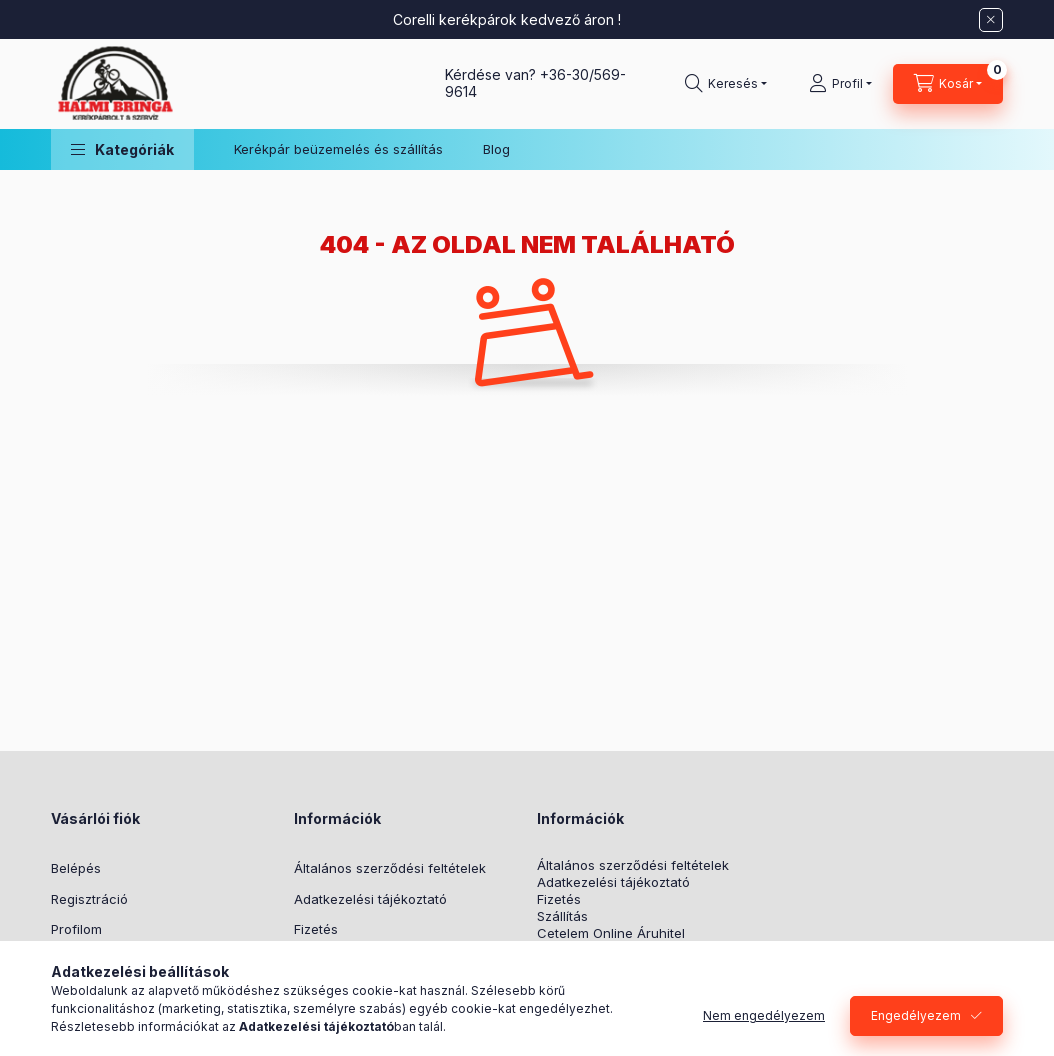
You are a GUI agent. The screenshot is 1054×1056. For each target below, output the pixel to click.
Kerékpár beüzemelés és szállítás (338, 149)
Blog (496, 149)
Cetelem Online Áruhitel (611, 933)
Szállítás (562, 916)
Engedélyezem (916, 1015)
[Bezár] (991, 20)
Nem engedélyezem (764, 1015)
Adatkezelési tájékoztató (370, 899)
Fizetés (316, 929)
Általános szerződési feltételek (390, 868)
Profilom (76, 929)
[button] (122, 149)
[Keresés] (726, 84)
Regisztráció (89, 899)
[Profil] (840, 84)
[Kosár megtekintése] (948, 84)
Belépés (76, 868)
